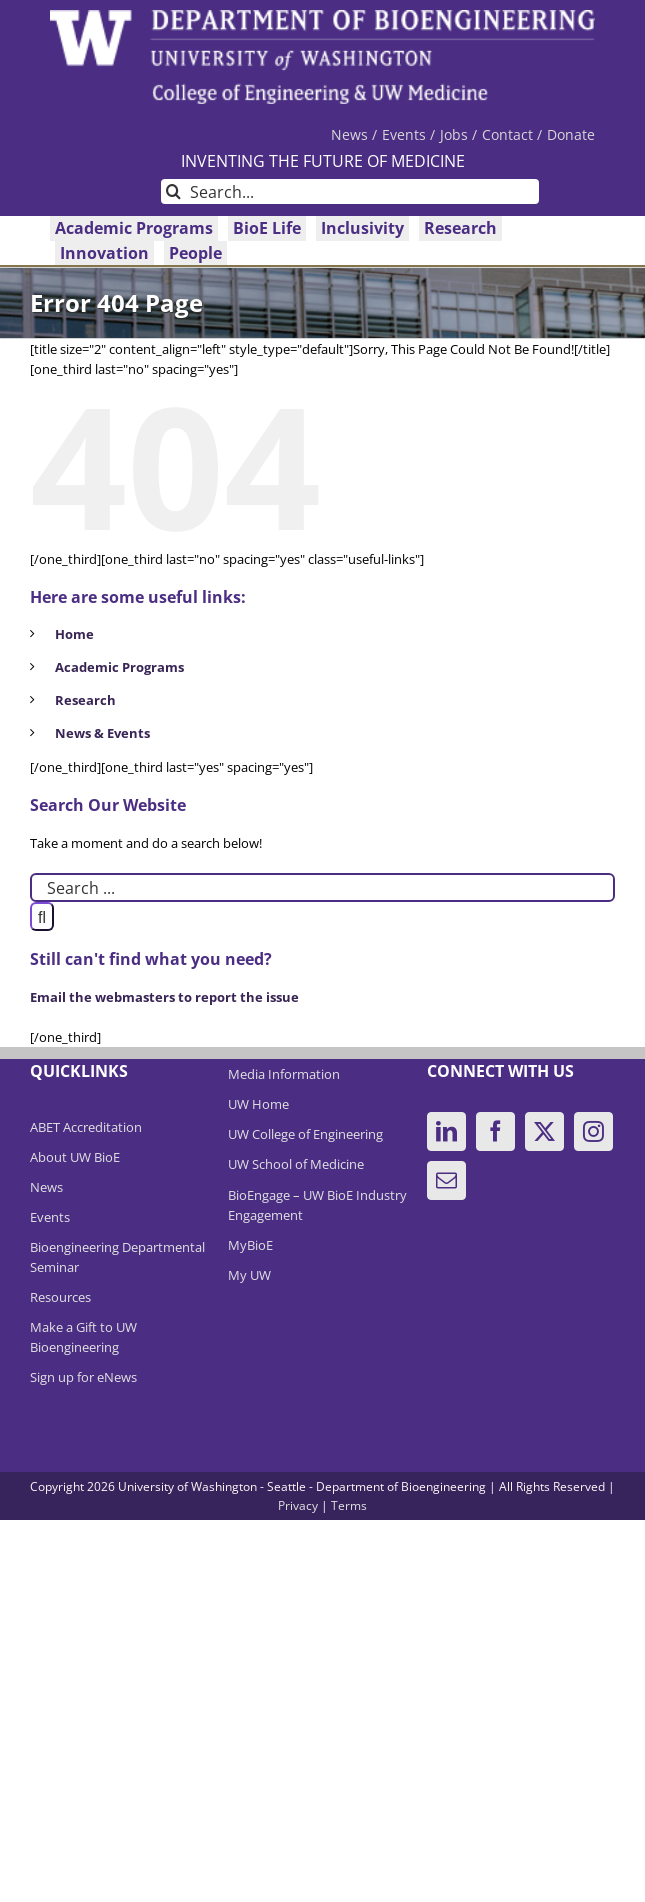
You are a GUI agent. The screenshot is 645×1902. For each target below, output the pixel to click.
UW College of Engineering (305, 1134)
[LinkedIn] (446, 1131)
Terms (349, 1505)
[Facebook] (495, 1131)
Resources (60, 1297)
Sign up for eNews (83, 1377)
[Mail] (446, 1180)
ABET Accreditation (86, 1127)
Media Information (284, 1074)
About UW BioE (75, 1157)
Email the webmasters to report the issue (164, 997)
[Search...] (350, 191)
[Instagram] (593, 1131)
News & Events (102, 733)
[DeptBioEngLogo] (322, 16)
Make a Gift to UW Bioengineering (83, 1337)
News (46, 1187)
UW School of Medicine (296, 1164)
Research (85, 700)
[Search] (173, 191)
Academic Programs (119, 667)
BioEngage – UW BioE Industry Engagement (317, 1205)
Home (74, 634)
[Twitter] (544, 1131)
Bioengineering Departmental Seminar (117, 1257)
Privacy (298, 1505)
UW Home (258, 1104)
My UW (249, 1275)
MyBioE (250, 1245)
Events (50, 1217)
